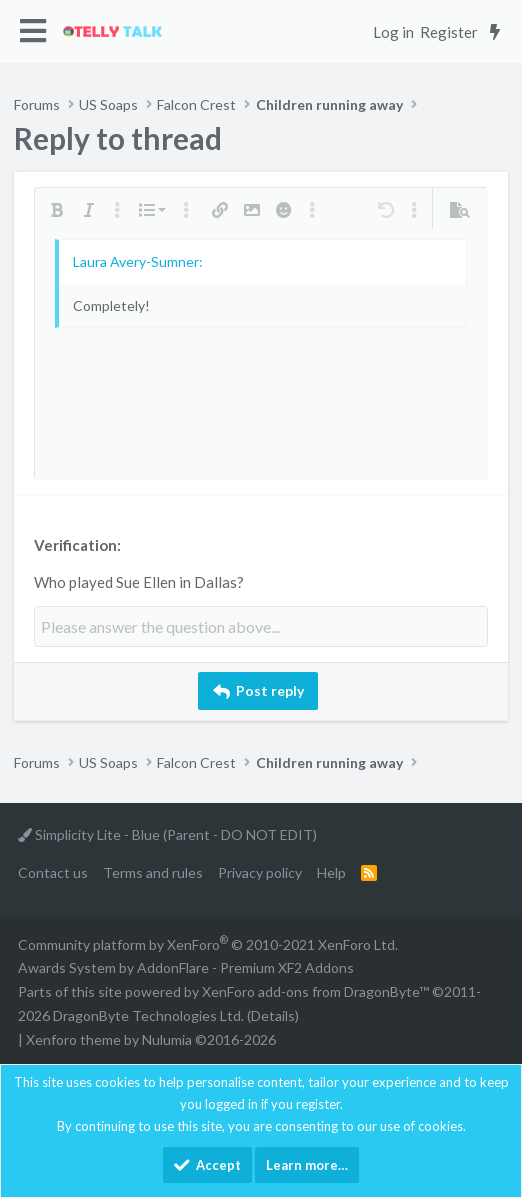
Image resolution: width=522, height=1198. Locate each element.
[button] (33, 31)
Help (331, 872)
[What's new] (494, 32)
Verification (75, 545)
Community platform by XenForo (208, 944)
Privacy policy (260, 872)
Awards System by (186, 967)
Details (273, 1015)
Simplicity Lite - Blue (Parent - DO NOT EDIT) (167, 834)
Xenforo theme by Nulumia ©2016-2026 (151, 1039)
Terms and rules (153, 872)
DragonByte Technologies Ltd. (148, 1015)
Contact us (53, 872)
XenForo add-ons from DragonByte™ (315, 991)
